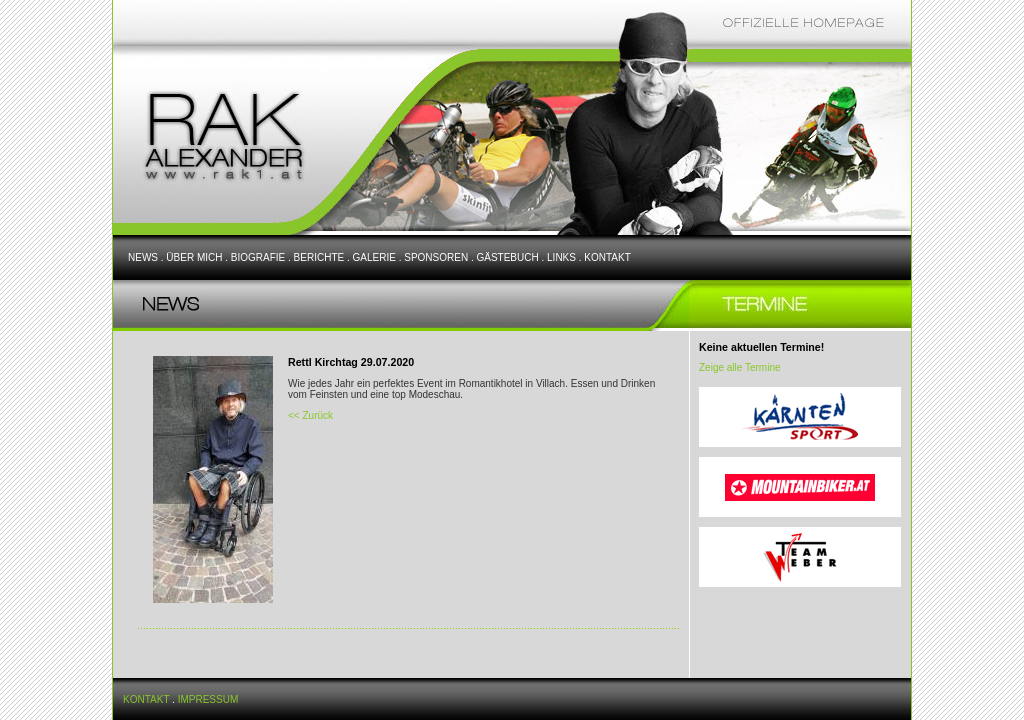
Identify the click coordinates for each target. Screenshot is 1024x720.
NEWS (143, 257)
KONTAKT (607, 257)
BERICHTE (319, 257)
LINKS (561, 257)
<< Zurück (310, 415)
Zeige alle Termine (740, 367)
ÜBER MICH (194, 257)
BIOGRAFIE (258, 257)
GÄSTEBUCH (507, 257)
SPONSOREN (436, 257)
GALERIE (374, 257)
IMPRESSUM (208, 699)
